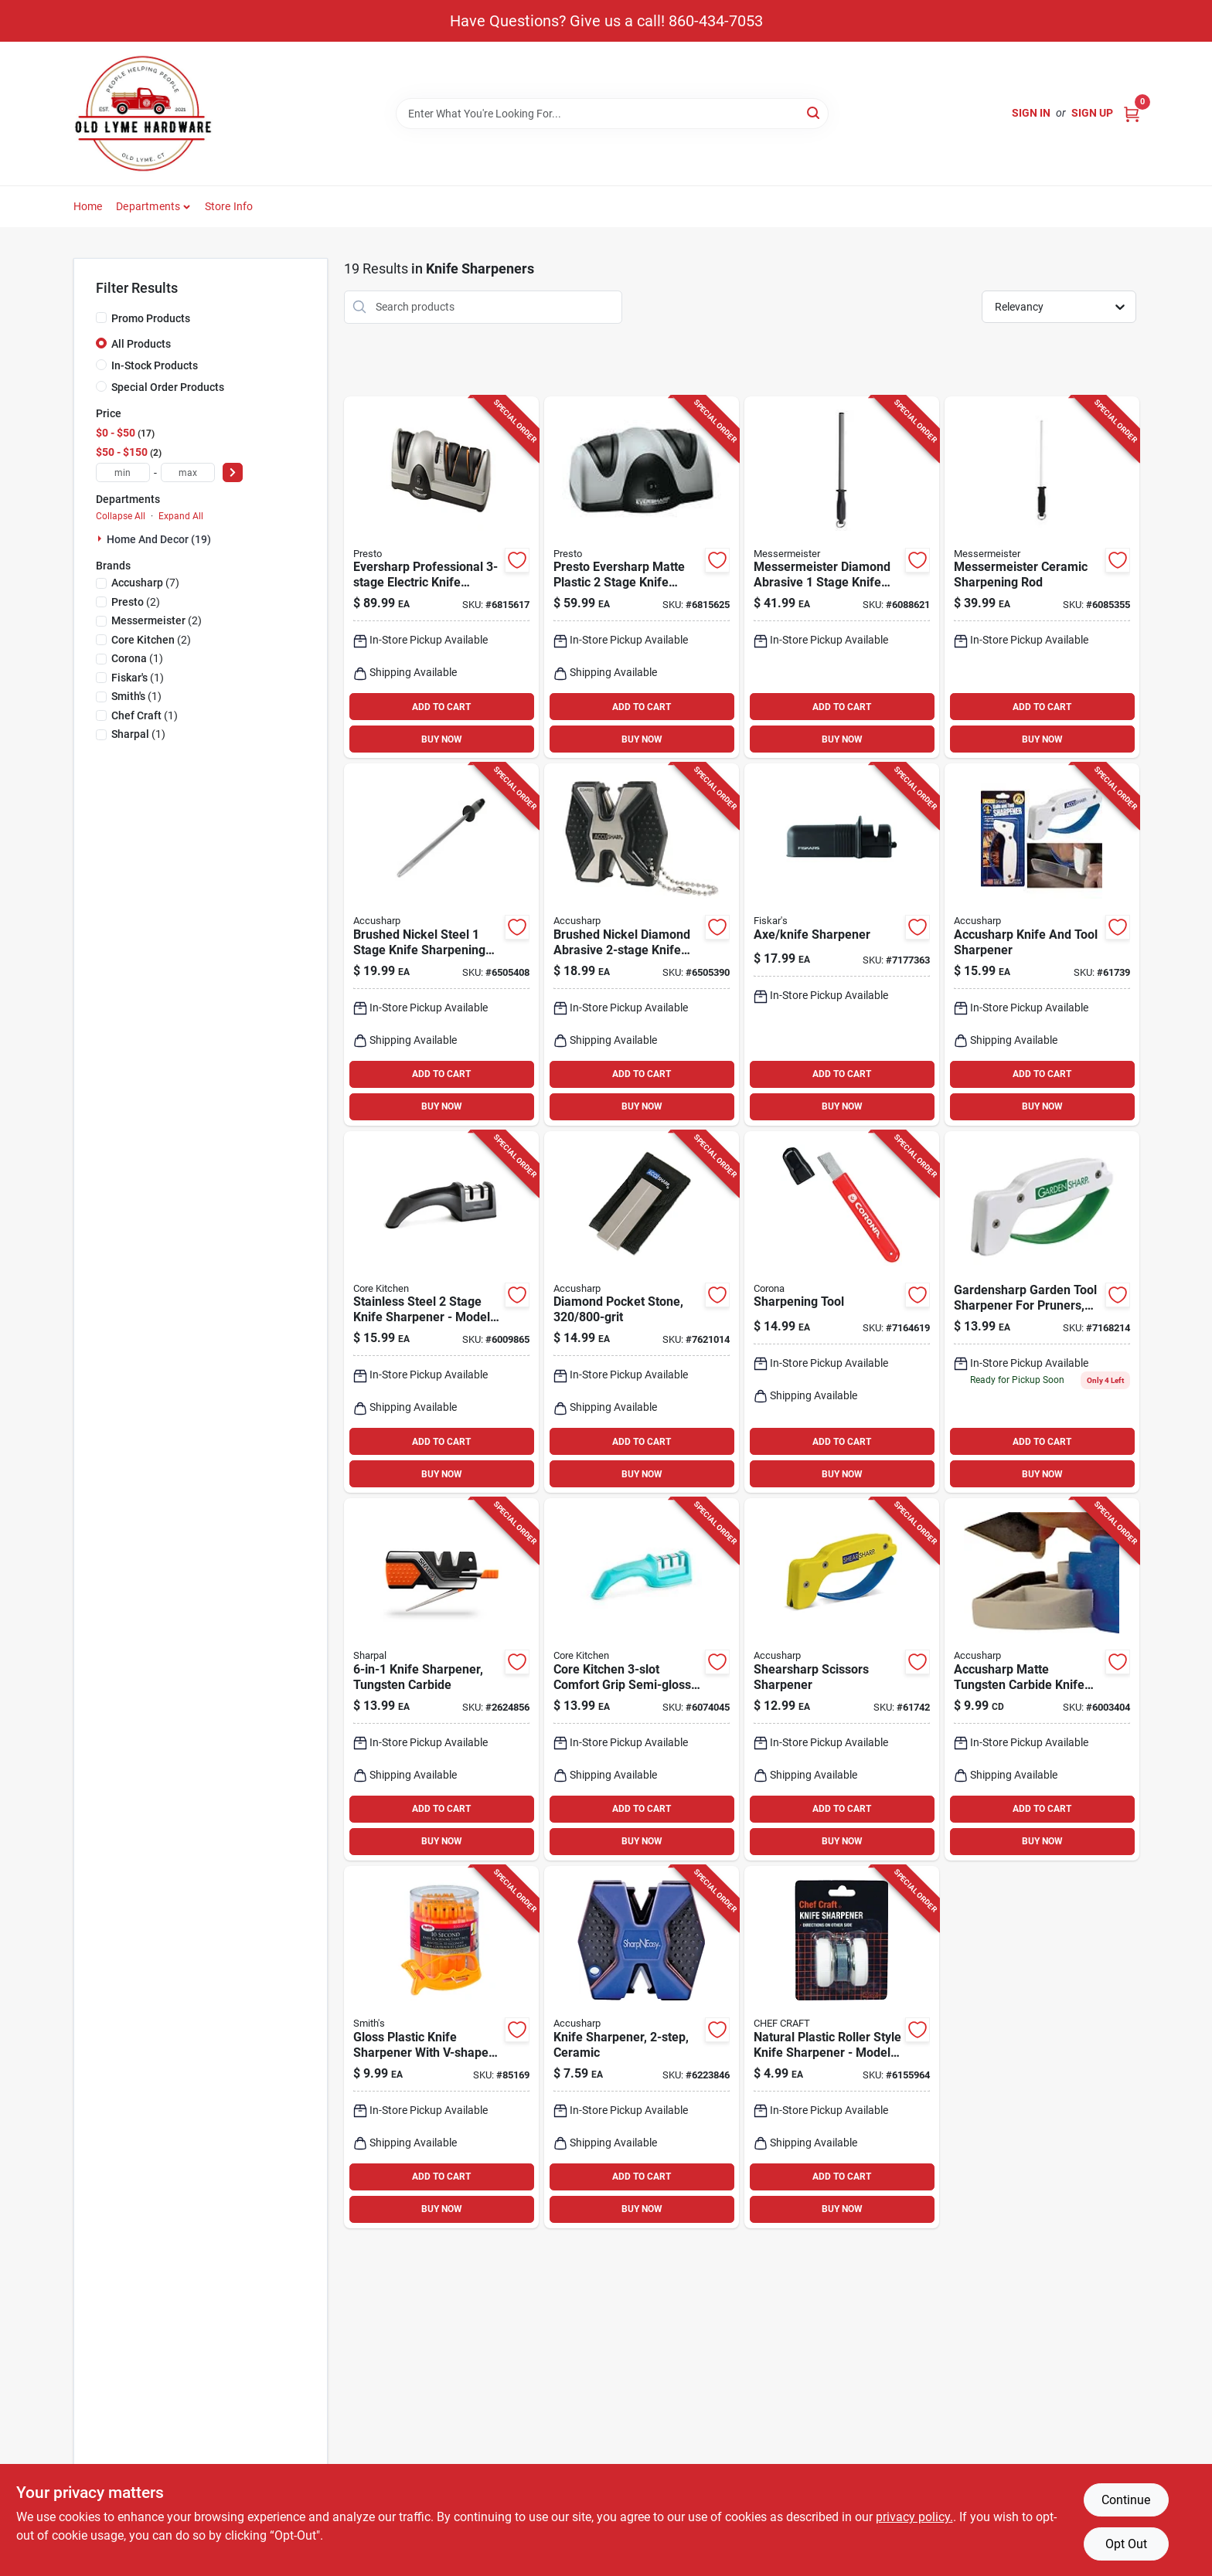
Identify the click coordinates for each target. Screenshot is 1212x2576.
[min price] (123, 472)
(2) (135, 602)
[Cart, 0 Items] (1131, 113)
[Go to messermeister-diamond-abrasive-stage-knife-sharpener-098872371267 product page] (841, 577)
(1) (137, 658)
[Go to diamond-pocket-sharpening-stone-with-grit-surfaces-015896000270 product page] (641, 1312)
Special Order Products (167, 387)
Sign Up (1092, 113)
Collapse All (120, 516)
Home (88, 206)
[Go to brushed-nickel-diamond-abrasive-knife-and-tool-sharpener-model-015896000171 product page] (641, 944)
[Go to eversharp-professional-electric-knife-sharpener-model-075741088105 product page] (441, 577)
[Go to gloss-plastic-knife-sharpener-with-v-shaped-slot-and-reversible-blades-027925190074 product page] (441, 2047)
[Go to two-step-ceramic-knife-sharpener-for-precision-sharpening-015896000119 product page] (641, 2047)
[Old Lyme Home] (143, 114)
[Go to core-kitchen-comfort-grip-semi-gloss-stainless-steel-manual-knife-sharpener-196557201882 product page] (641, 1679)
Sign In (1031, 113)
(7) (145, 582)
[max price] (188, 472)
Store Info (229, 206)
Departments (148, 206)
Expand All (180, 516)
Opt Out (1126, 2544)
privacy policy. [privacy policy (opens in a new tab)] (914, 2517)
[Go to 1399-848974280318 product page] (441, 1312)
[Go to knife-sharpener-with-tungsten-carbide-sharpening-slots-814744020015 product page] (441, 1679)
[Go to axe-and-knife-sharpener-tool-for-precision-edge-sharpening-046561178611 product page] (841, 944)
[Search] (814, 112)
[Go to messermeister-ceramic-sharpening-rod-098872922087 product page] (1042, 577)
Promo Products (150, 318)
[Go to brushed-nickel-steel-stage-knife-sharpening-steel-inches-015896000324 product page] (441, 944)
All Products (141, 344)
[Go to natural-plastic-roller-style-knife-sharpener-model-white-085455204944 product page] (841, 2047)
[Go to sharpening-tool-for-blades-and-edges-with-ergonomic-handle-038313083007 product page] (841, 1312)
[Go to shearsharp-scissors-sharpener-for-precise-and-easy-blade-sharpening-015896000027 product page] (841, 1679)
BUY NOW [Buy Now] (441, 739)
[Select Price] (233, 472)
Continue (1125, 2500)
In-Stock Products (154, 365)
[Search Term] (612, 113)
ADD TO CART (441, 707)
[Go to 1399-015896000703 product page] (1042, 944)
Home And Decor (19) (159, 539)
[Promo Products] (101, 317)
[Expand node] (101, 538)
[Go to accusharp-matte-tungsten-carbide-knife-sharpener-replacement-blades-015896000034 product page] (1042, 1679)
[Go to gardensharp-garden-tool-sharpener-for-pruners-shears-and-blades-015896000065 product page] (1042, 1312)
